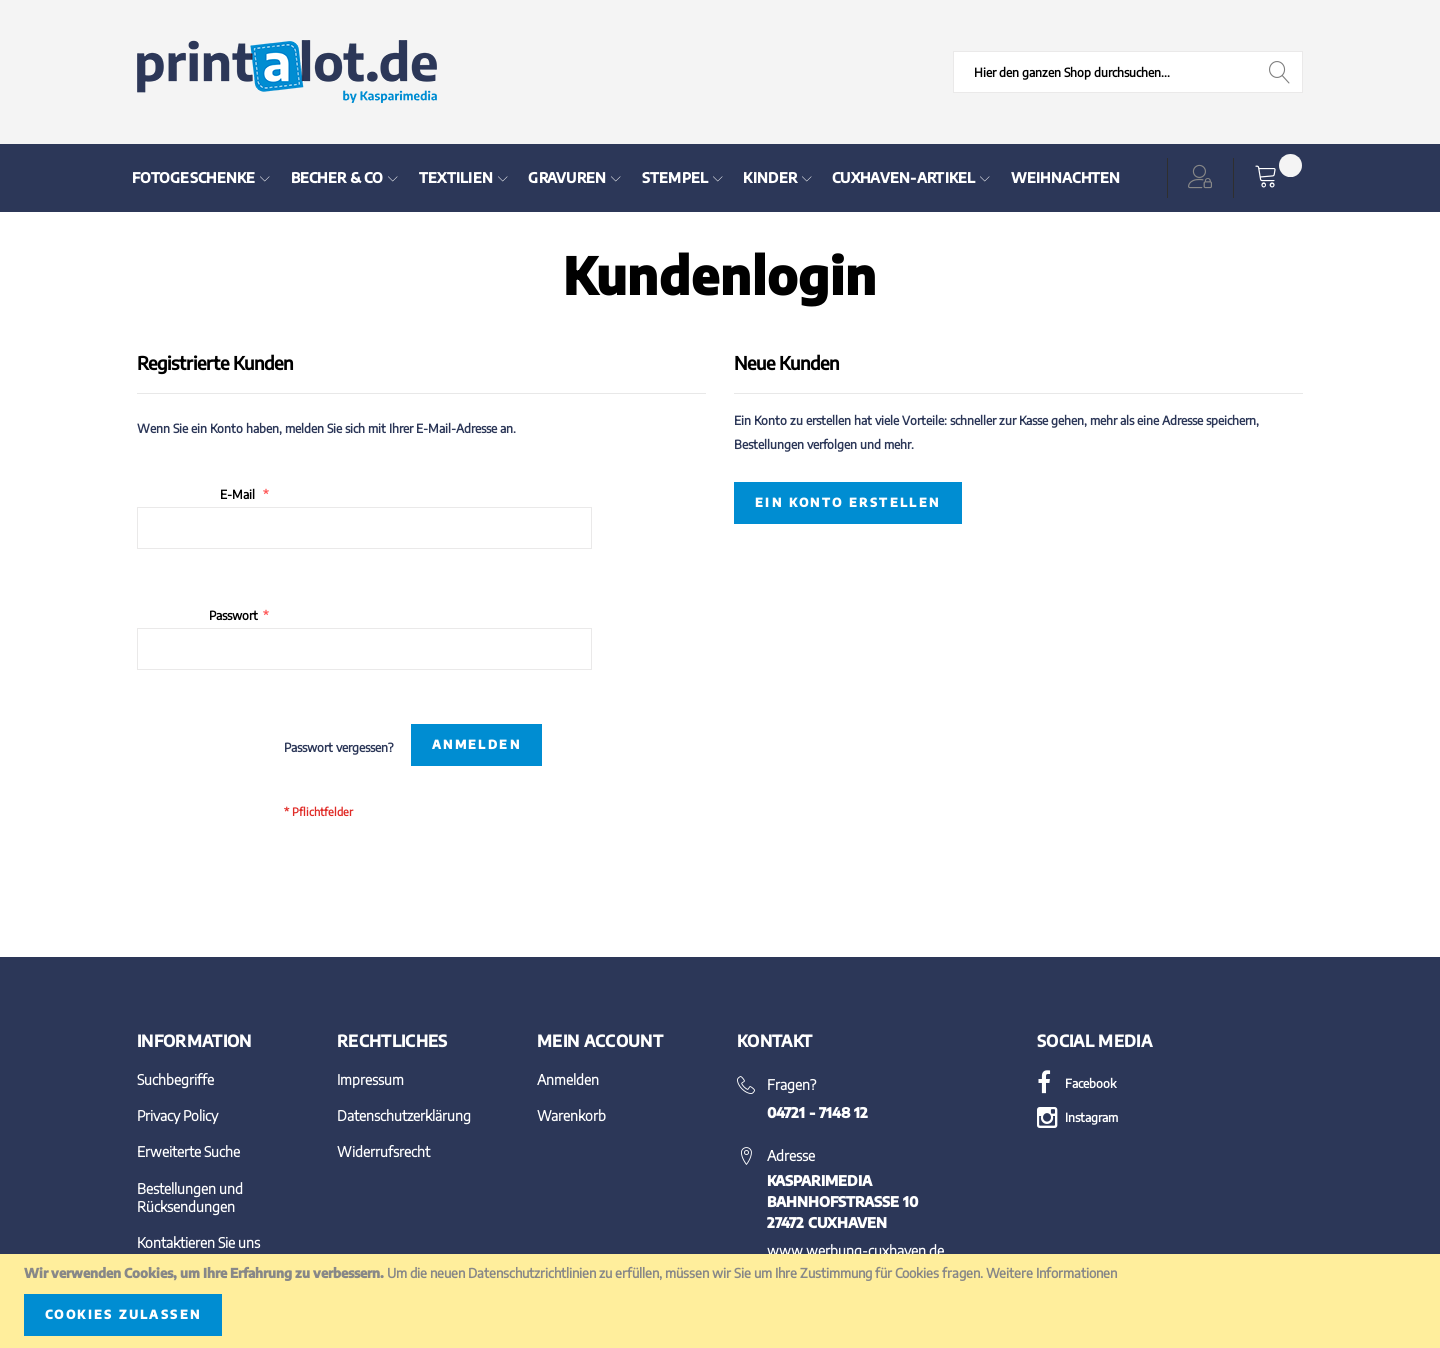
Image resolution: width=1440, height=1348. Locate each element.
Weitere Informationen (1051, 1273)
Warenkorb (571, 1115)
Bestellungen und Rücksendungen (190, 1197)
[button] (1204, 178)
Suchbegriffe (175, 1079)
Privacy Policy (177, 1115)
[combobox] (1128, 72)
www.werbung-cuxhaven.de (855, 1250)
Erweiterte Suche (188, 1151)
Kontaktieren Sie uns (198, 1242)
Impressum (370, 1079)
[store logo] (287, 72)
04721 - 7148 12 (817, 1112)
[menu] (624, 178)
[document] (720, 1301)
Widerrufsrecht (383, 1151)
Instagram (1077, 1117)
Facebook (1076, 1083)
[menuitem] (201, 178)
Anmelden (568, 1079)
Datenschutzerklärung (404, 1115)
